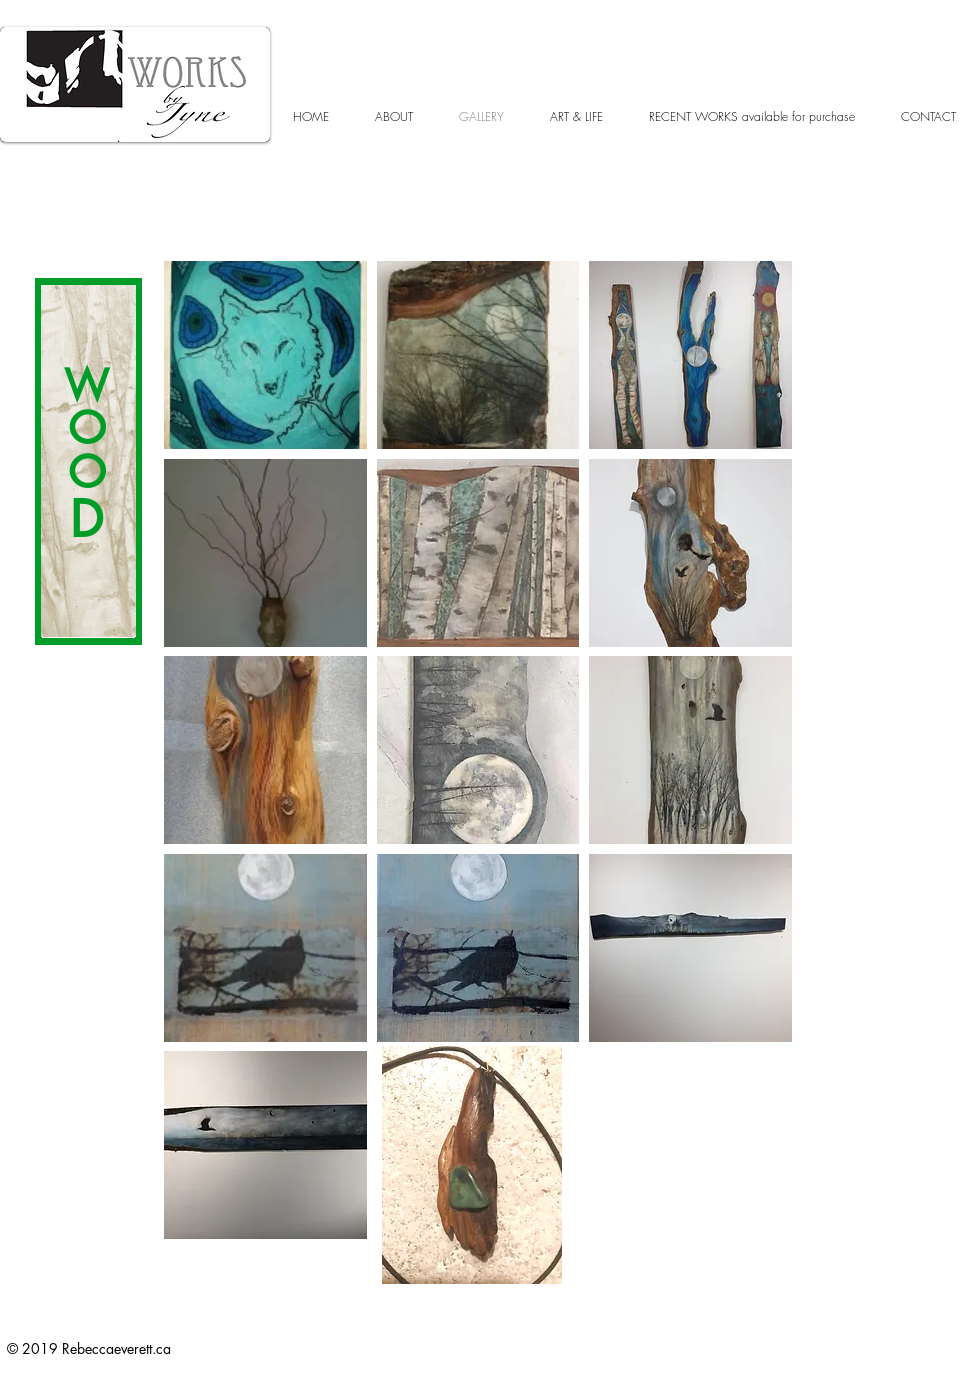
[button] (265, 355)
